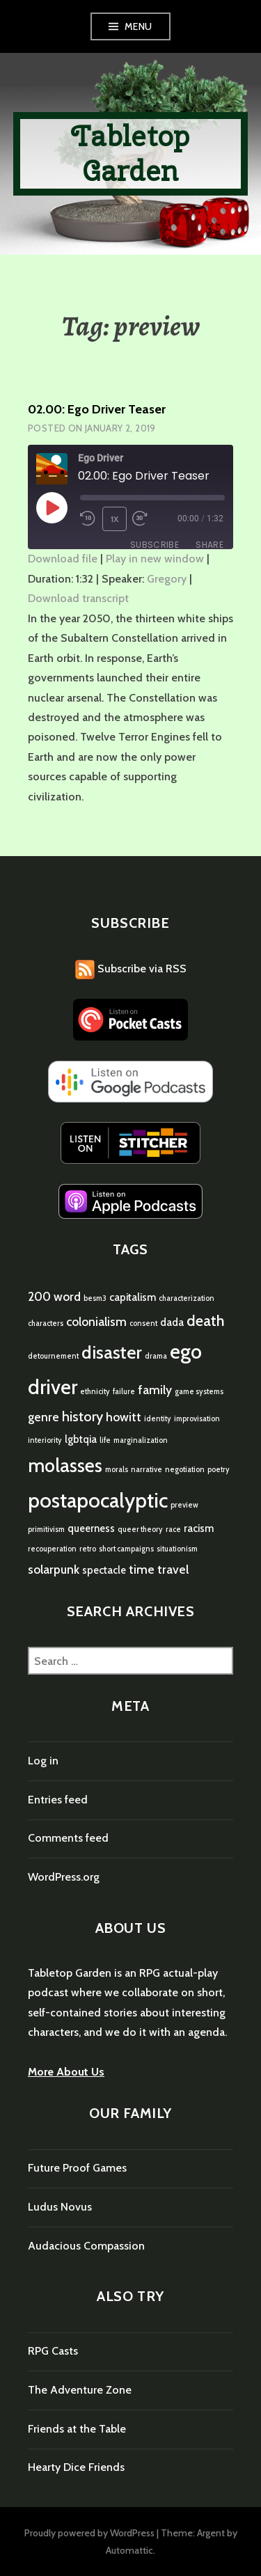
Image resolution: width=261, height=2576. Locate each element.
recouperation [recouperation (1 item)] (52, 1549)
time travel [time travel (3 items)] (159, 1569)
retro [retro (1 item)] (87, 1549)
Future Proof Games (77, 2167)
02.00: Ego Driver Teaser (97, 409)
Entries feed (58, 1799)
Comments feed (68, 1837)
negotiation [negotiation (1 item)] (185, 1469)
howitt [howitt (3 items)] (123, 1416)
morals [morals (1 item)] (116, 1469)
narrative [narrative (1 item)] (146, 1469)
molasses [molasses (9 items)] (65, 1465)
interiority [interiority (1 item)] (45, 1440)
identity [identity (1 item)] (157, 1418)
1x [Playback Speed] (115, 519)
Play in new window (155, 558)
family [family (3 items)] (155, 1389)
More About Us (66, 2071)
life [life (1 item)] (105, 1440)
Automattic (129, 2550)
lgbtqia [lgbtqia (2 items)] (81, 1439)
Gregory (167, 578)
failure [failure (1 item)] (124, 1391)
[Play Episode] (51, 507)
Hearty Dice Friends (76, 2467)
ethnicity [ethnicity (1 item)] (95, 1391)
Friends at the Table (77, 2428)
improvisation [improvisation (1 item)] (197, 1418)
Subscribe (154, 545)
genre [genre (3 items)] (43, 1416)
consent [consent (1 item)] (143, 1323)
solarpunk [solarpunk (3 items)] (53, 1569)
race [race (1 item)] (173, 1529)
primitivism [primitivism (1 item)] (46, 1529)
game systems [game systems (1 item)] (199, 1391)
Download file (62, 558)
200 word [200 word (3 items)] (54, 1296)
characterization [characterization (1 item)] (186, 1298)
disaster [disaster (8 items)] (111, 1352)
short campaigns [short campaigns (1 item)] (126, 1549)
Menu (138, 26)
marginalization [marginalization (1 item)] (140, 1440)
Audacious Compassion (86, 2245)
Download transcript (78, 598)
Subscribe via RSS (131, 968)
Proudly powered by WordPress (89, 2533)
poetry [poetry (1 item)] (218, 1469)
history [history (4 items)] (82, 1416)
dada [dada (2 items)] (172, 1322)
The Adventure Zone (80, 2389)
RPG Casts (53, 2350)
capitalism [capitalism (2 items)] (132, 1297)
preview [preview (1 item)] (184, 1505)
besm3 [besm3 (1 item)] (95, 1298)
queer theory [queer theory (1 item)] (140, 1529)
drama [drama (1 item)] (156, 1356)
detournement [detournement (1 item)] (53, 1356)
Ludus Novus (60, 2206)
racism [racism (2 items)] (199, 1528)
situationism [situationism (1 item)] (177, 1549)
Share (209, 545)
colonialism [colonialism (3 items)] (96, 1321)
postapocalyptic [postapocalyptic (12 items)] (98, 1500)
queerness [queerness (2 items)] (91, 1528)
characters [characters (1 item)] (45, 1323)
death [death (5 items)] (206, 1320)
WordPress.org (64, 1876)
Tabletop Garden (131, 153)
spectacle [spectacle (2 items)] (104, 1570)
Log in (43, 1760)
